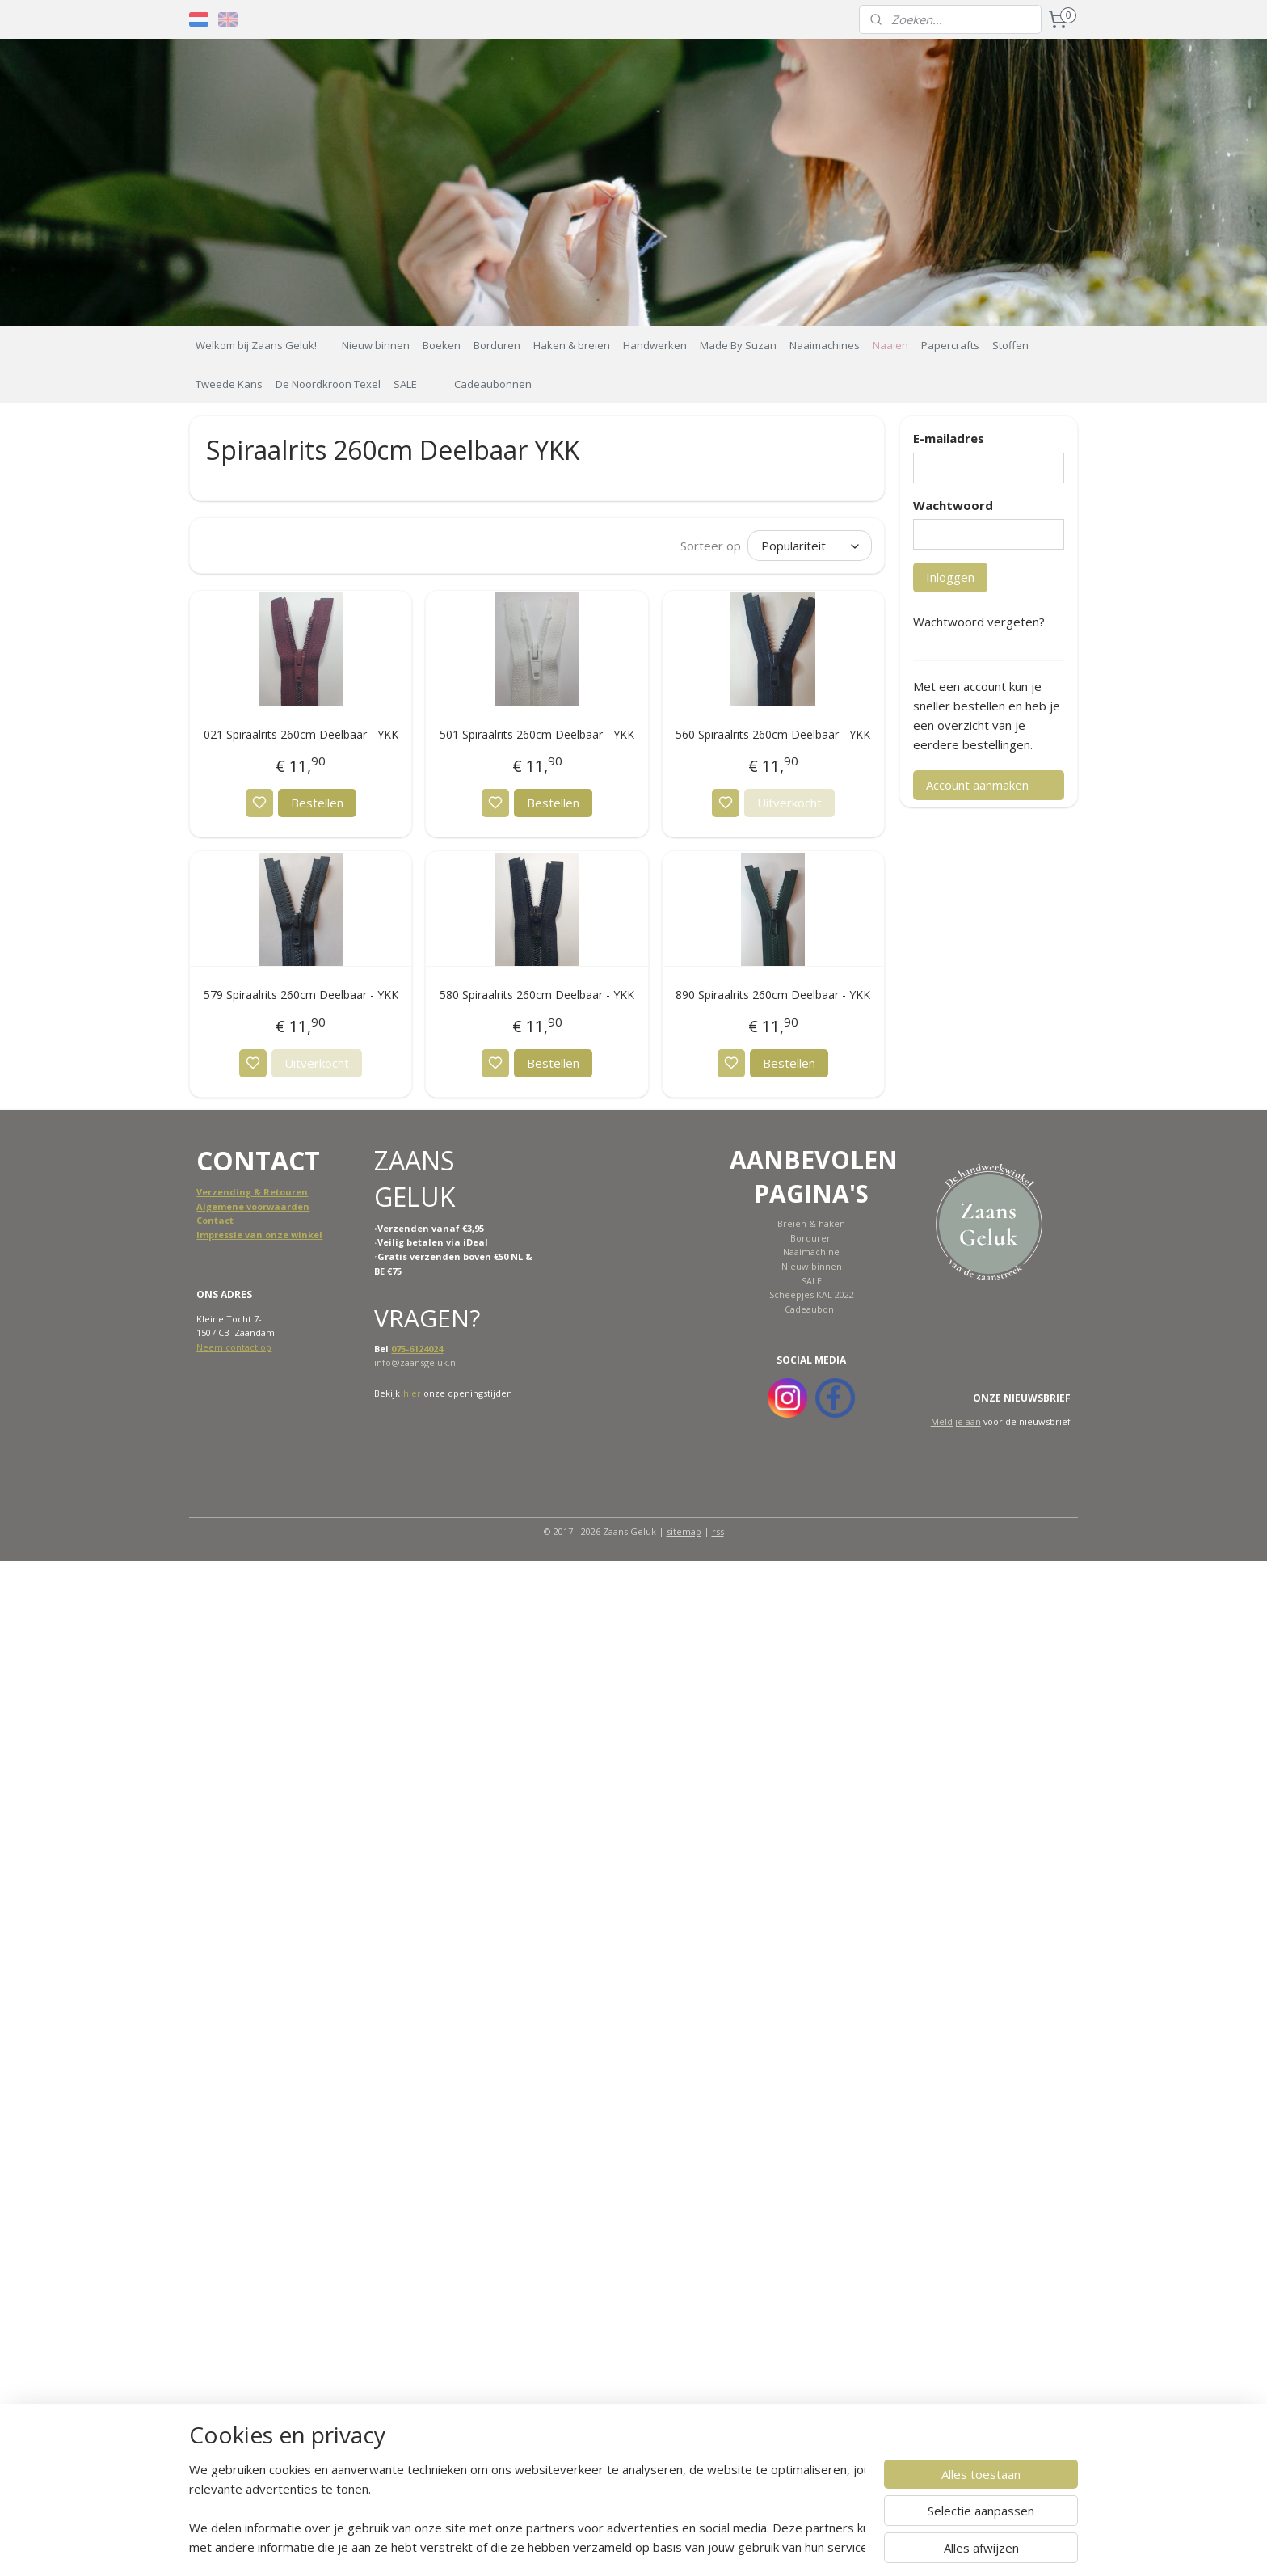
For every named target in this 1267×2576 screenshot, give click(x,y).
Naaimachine (811, 1252)
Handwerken (655, 345)
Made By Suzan (738, 345)
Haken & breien (571, 345)
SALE (405, 384)
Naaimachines (824, 345)
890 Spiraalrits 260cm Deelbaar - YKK (773, 994)
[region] (527, 2508)
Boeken (442, 345)
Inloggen (950, 577)
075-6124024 (417, 1349)
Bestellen (317, 803)
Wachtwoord (953, 505)
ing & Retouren (272, 1192)
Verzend (216, 1192)
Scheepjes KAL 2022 (811, 1294)
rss (718, 1531)
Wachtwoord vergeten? (979, 621)
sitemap (684, 1531)
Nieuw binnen (376, 345)
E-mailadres (948, 438)
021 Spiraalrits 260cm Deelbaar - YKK (301, 734)
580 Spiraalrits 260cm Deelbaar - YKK (537, 994)
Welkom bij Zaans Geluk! (256, 345)
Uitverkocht (788, 803)
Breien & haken (811, 1223)
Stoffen (1010, 345)
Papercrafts (950, 345)
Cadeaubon (809, 1309)
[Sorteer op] (808, 545)
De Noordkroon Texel (328, 384)
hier (412, 1393)
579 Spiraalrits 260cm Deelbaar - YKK (301, 994)
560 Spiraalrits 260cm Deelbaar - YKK (773, 734)
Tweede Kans (229, 384)
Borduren (497, 345)
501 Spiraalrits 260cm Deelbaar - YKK (537, 734)
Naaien (890, 345)
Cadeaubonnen (493, 384)
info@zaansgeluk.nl (416, 1362)
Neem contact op (234, 1347)
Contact (215, 1220)
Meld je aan (956, 1421)
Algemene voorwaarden (252, 1206)
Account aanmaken (977, 785)
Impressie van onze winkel (259, 1235)
